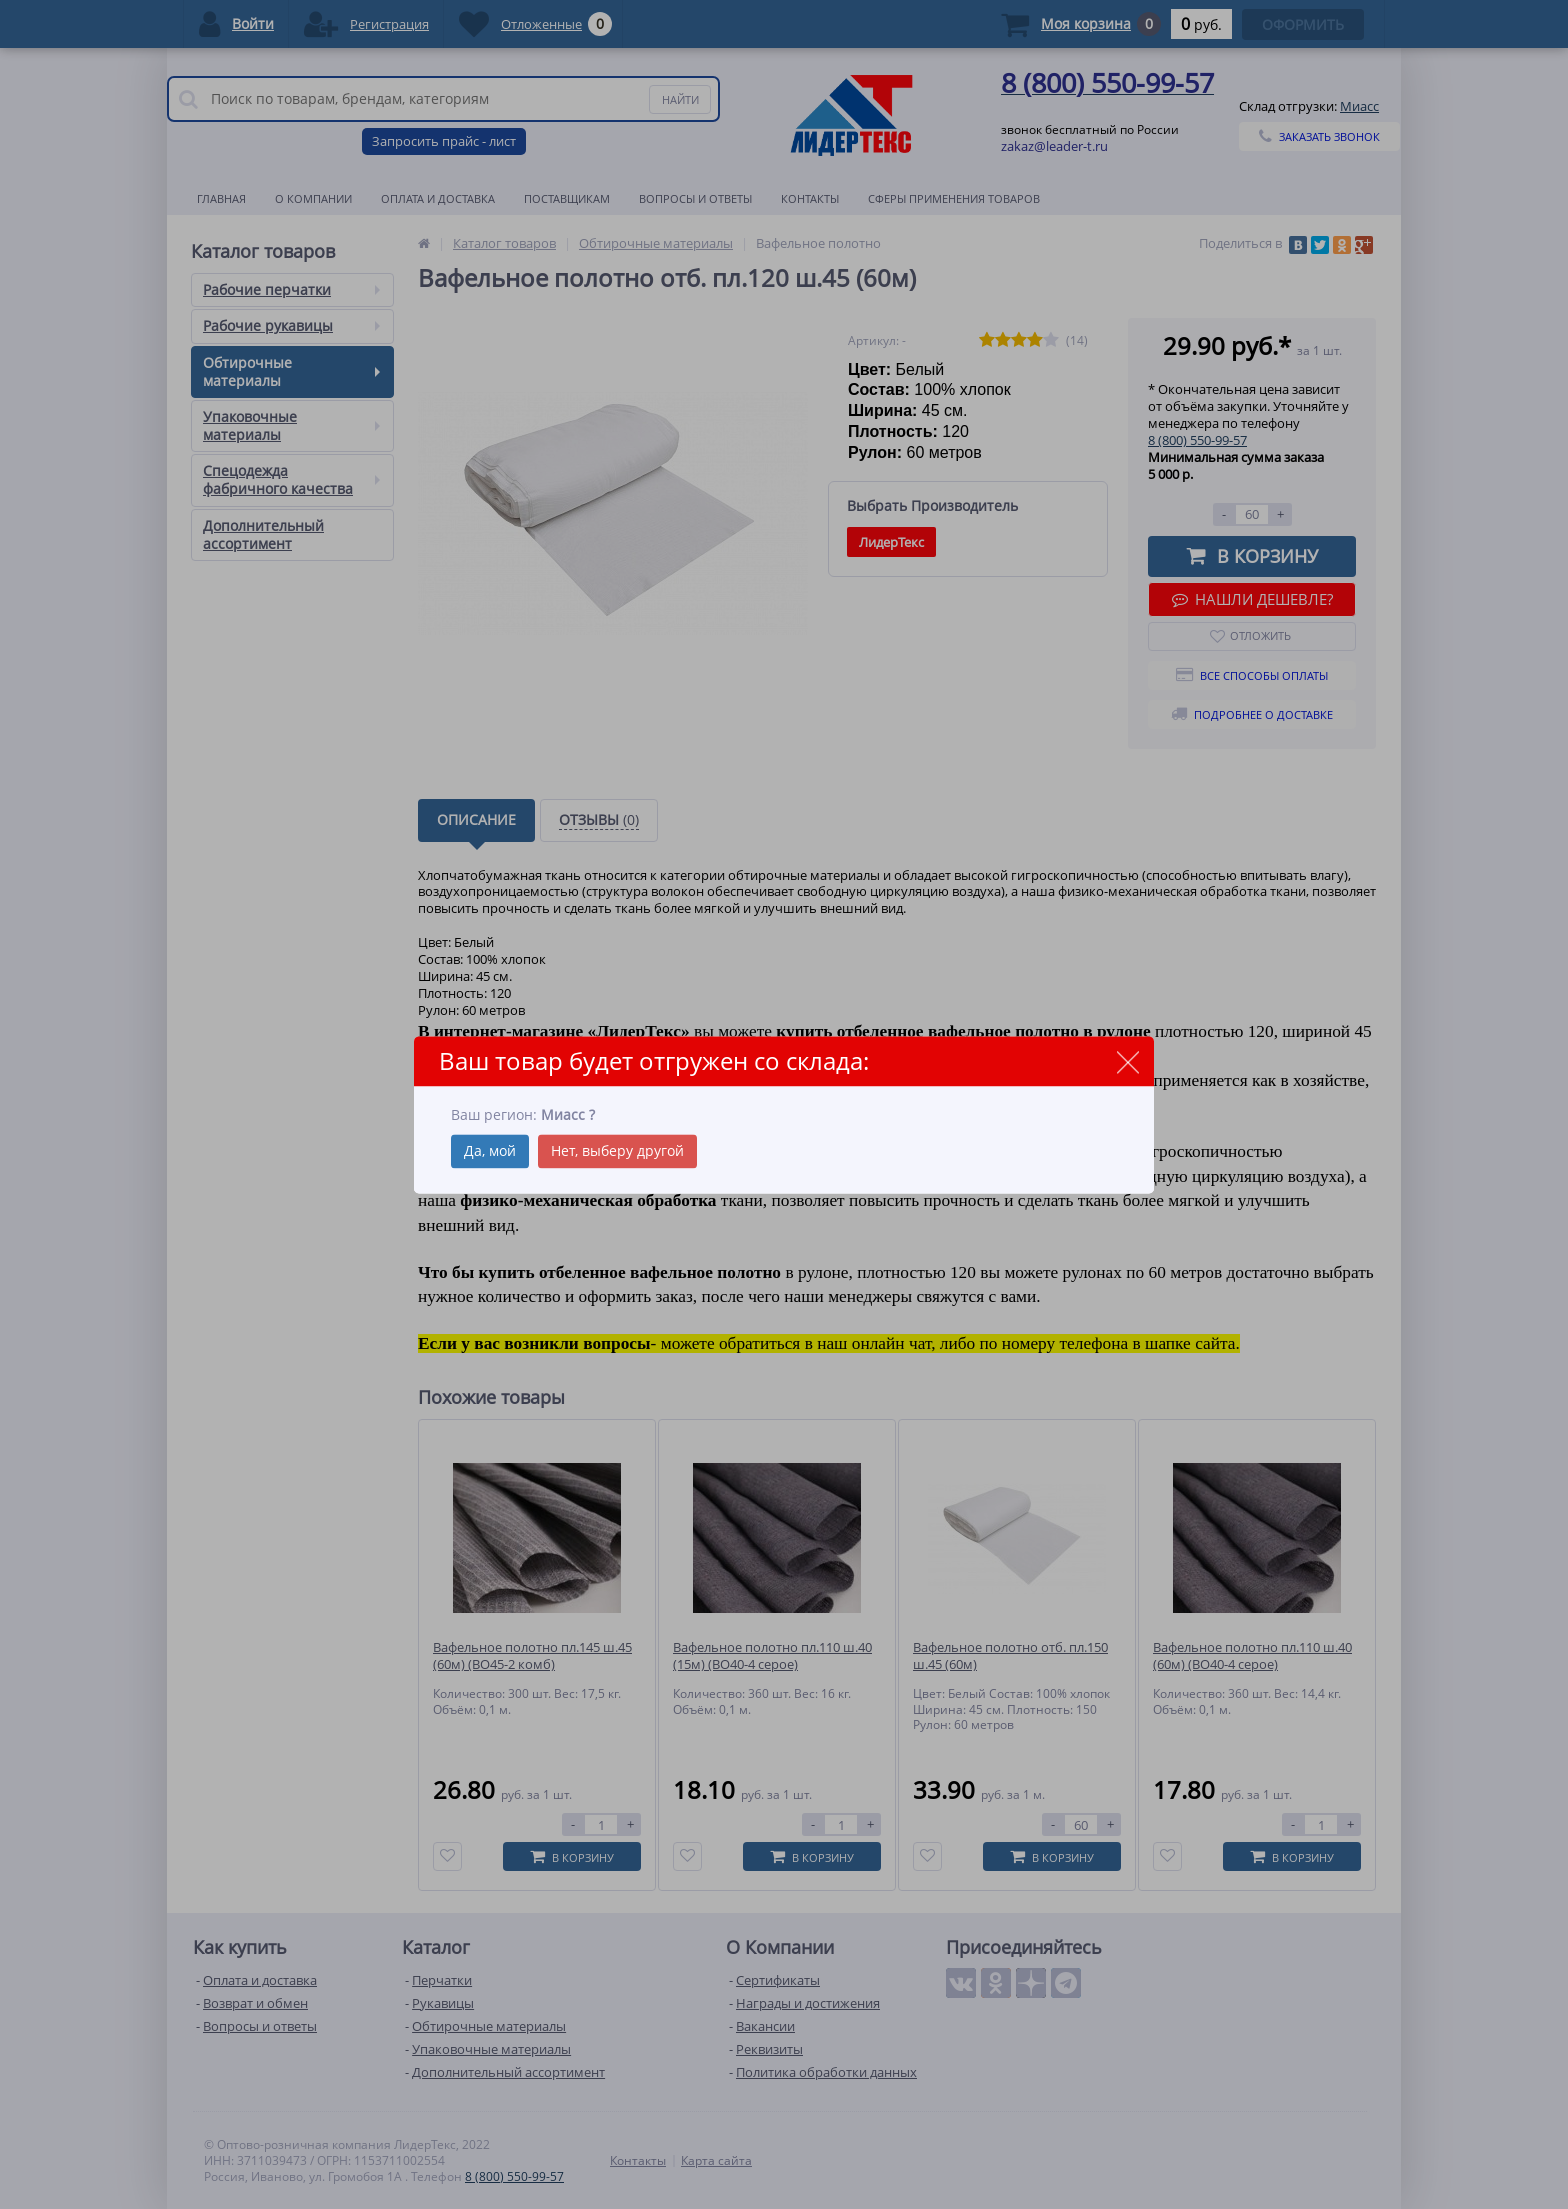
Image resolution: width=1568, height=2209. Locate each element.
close (1127, 1062)
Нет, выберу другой (617, 1150)
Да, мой (490, 1150)
